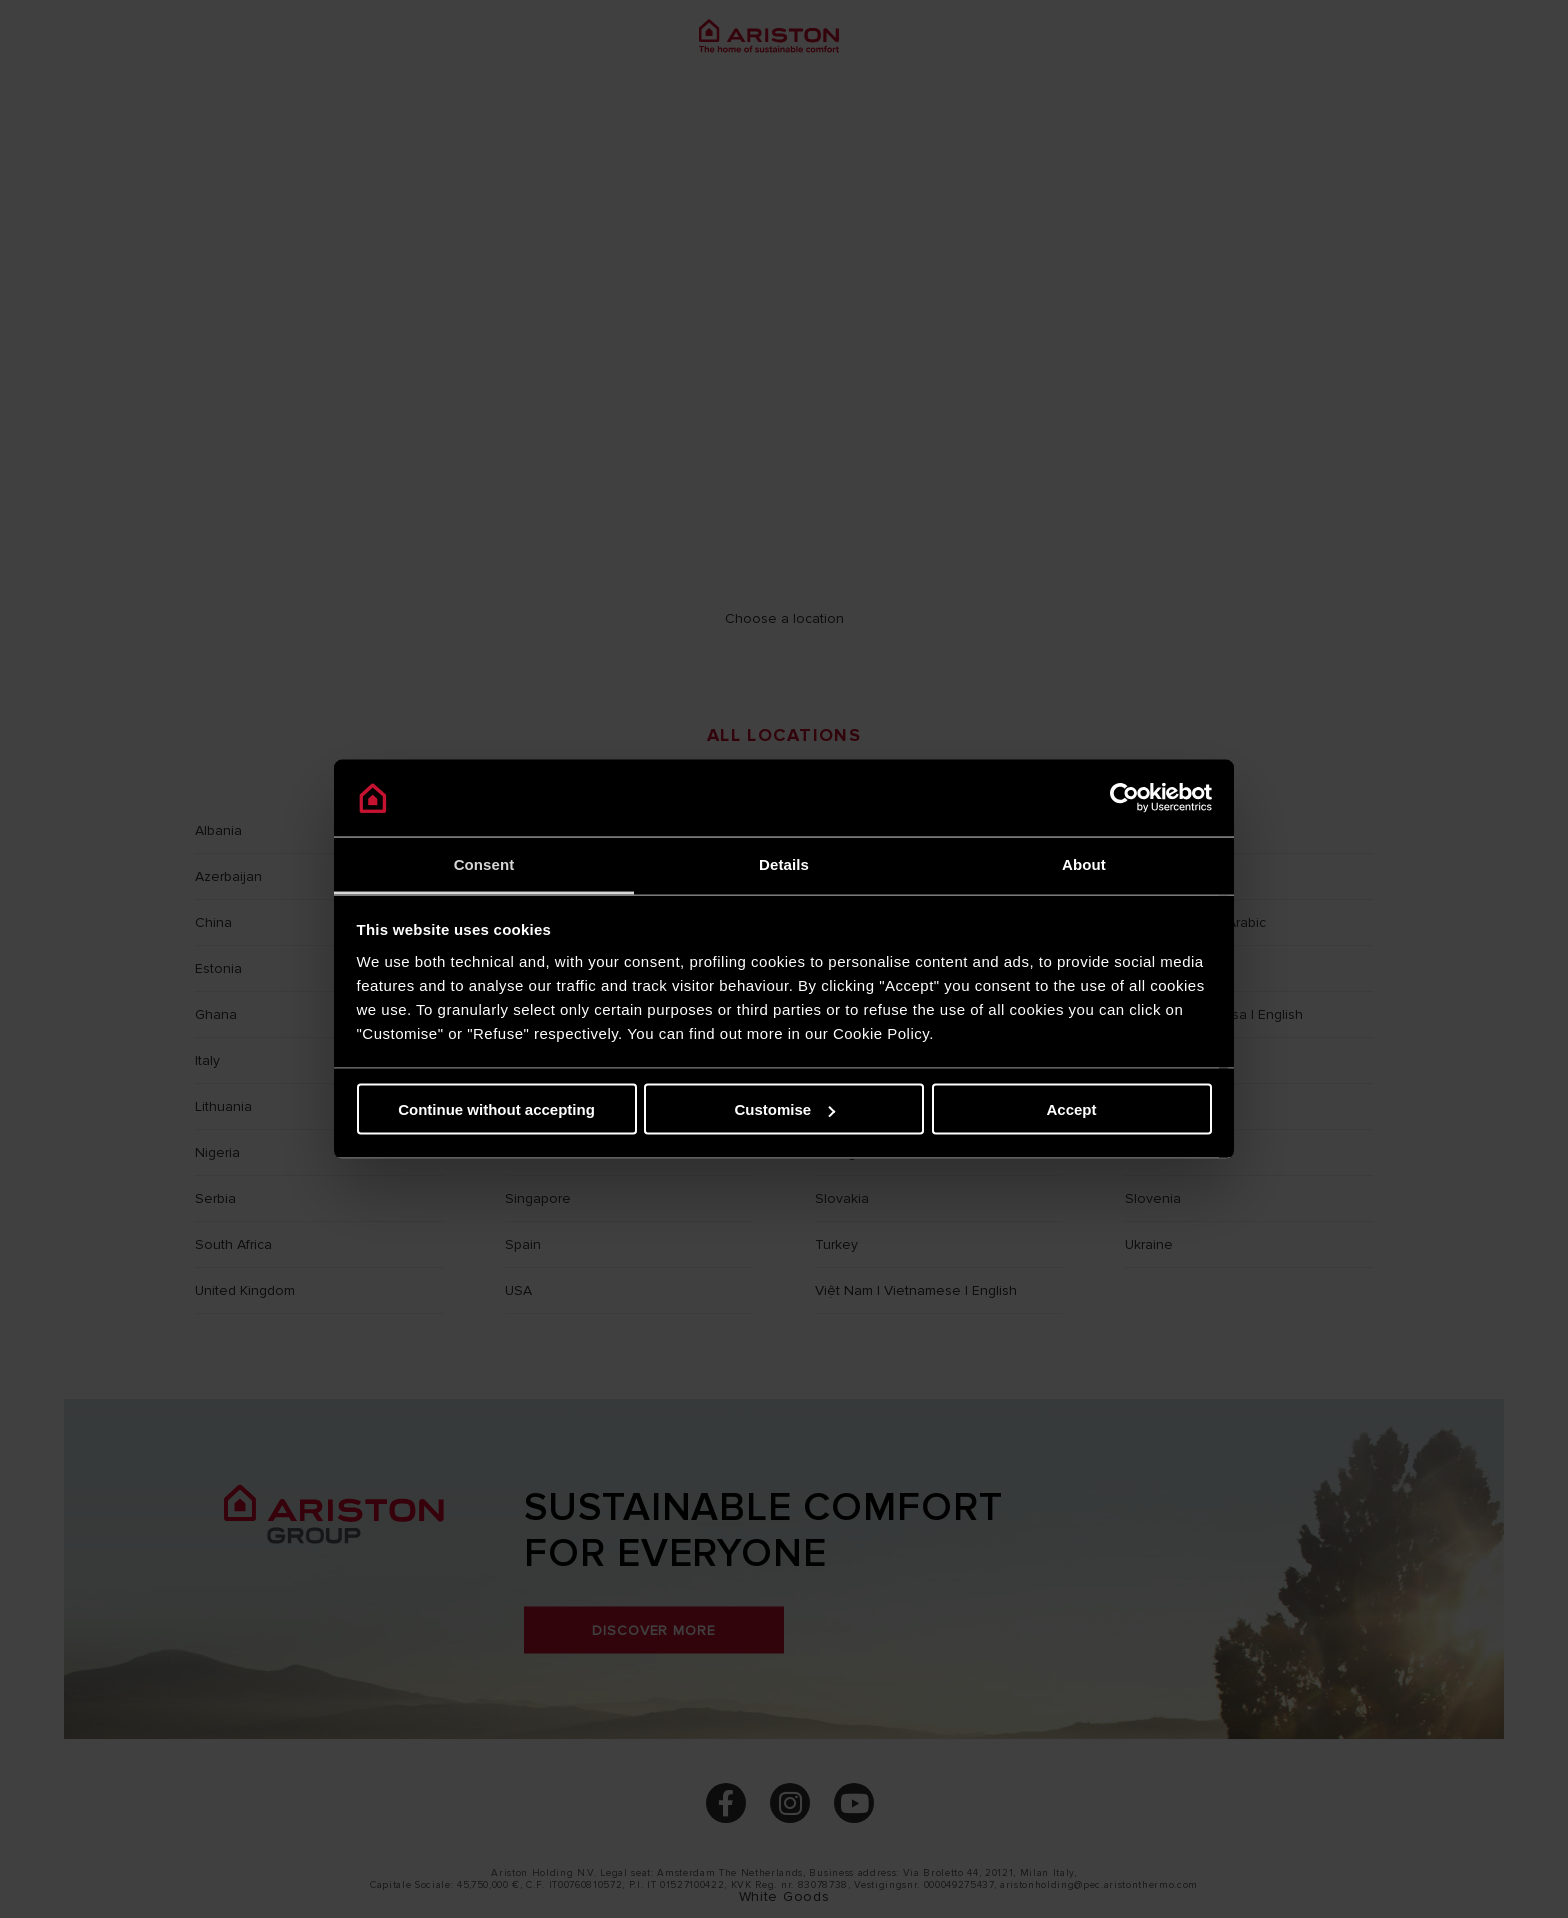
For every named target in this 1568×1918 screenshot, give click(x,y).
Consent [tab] (484, 863)
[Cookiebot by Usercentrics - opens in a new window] (1124, 798)
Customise (784, 1109)
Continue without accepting (496, 1109)
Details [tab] (784, 863)
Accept (1071, 1109)
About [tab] (1084, 863)
